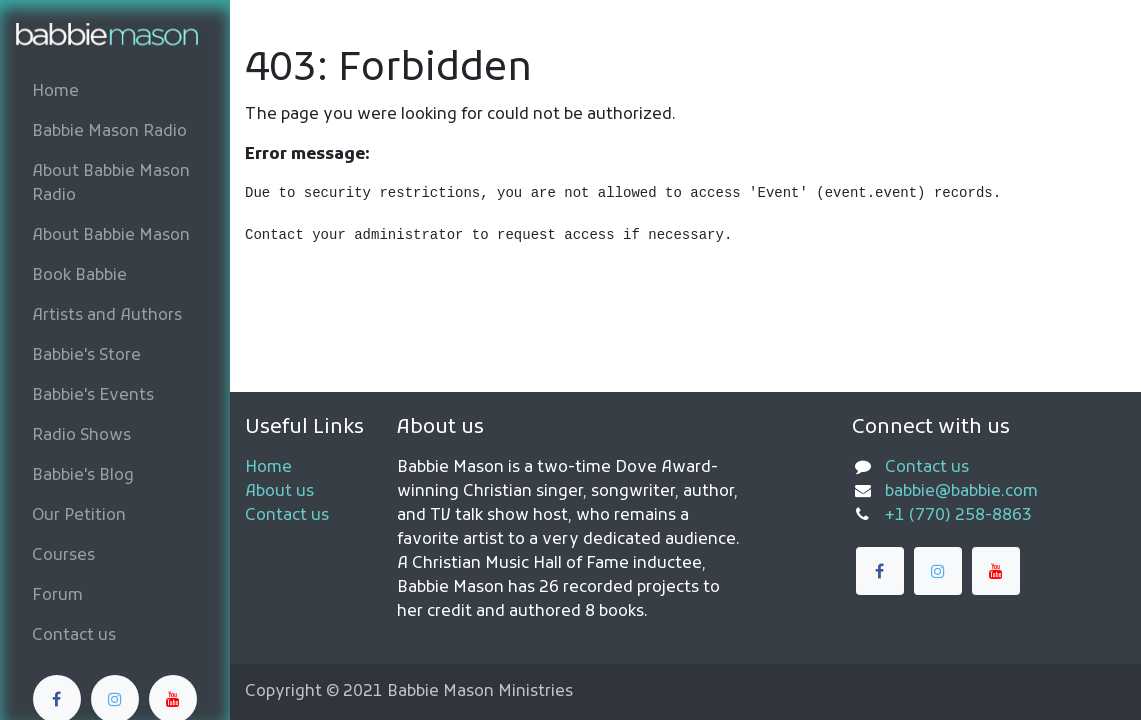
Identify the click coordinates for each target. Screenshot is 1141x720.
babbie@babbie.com (961, 492)
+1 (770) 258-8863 (958, 516)
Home (268, 468)
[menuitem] (115, 92)
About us (279, 492)
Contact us (287, 516)
